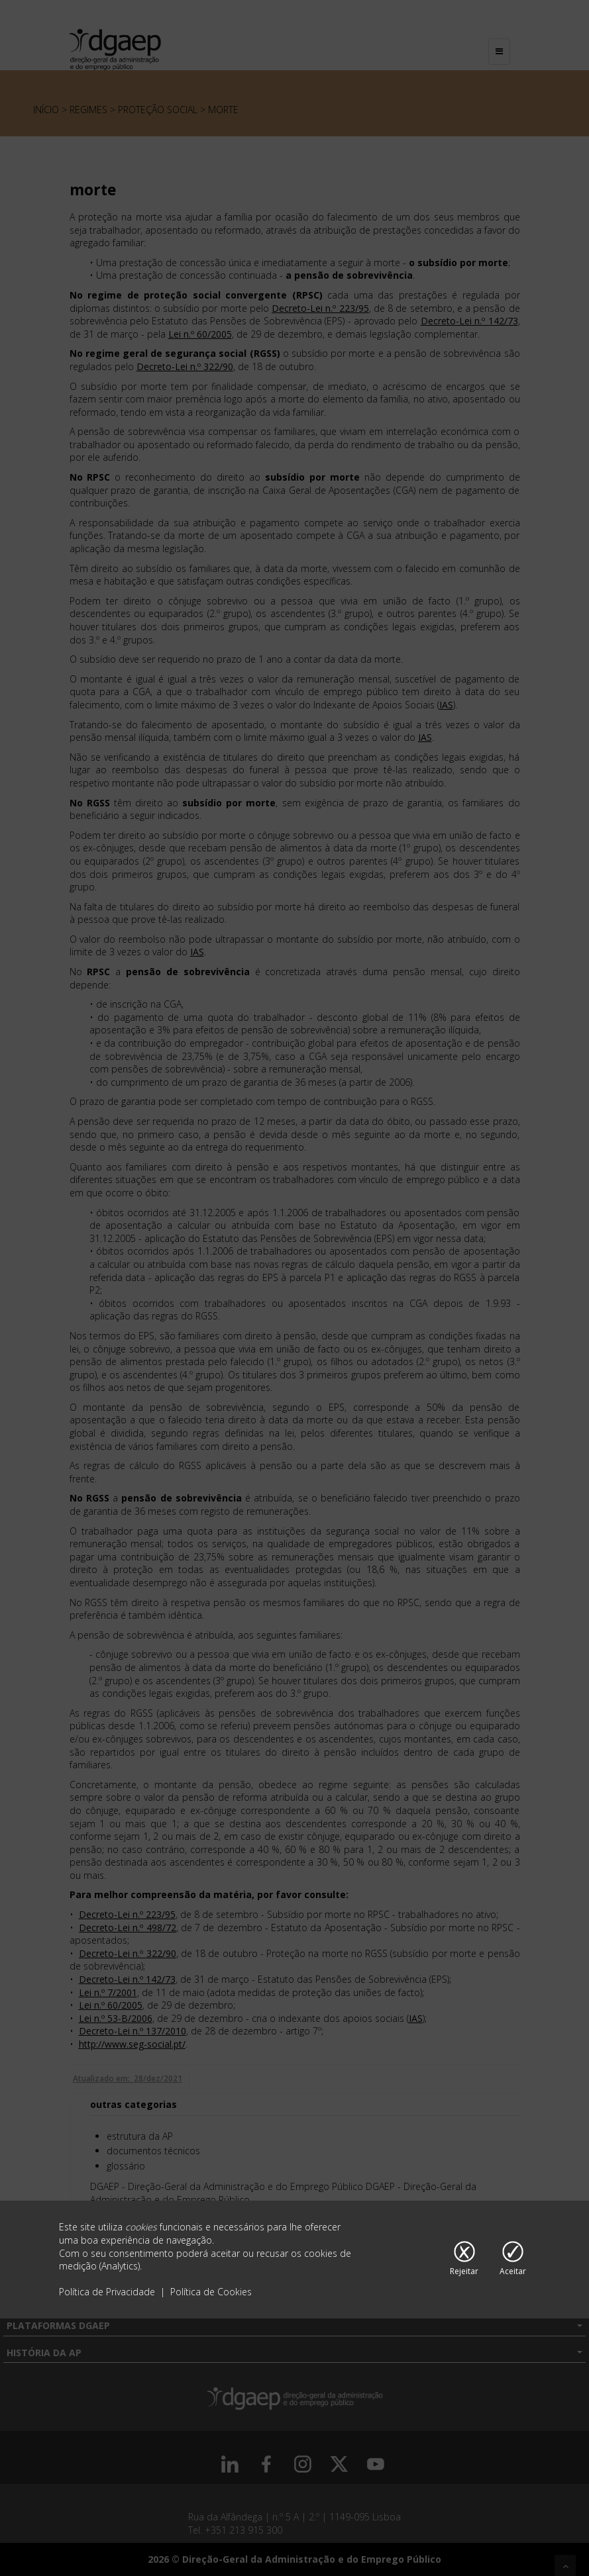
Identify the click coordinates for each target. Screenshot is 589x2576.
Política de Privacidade (108, 2291)
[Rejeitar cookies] (464, 2259)
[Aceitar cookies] (513, 2259)
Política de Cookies (211, 2291)
